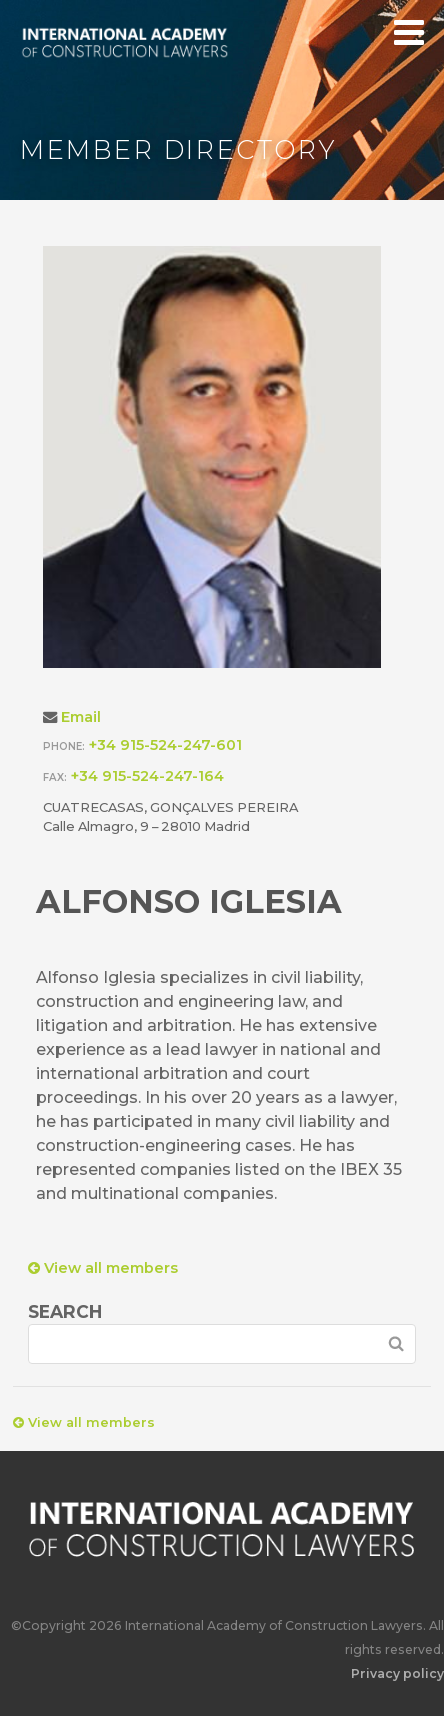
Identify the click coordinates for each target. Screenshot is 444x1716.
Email (81, 717)
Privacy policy (397, 1673)
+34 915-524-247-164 (147, 776)
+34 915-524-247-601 (165, 745)
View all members (103, 1268)
